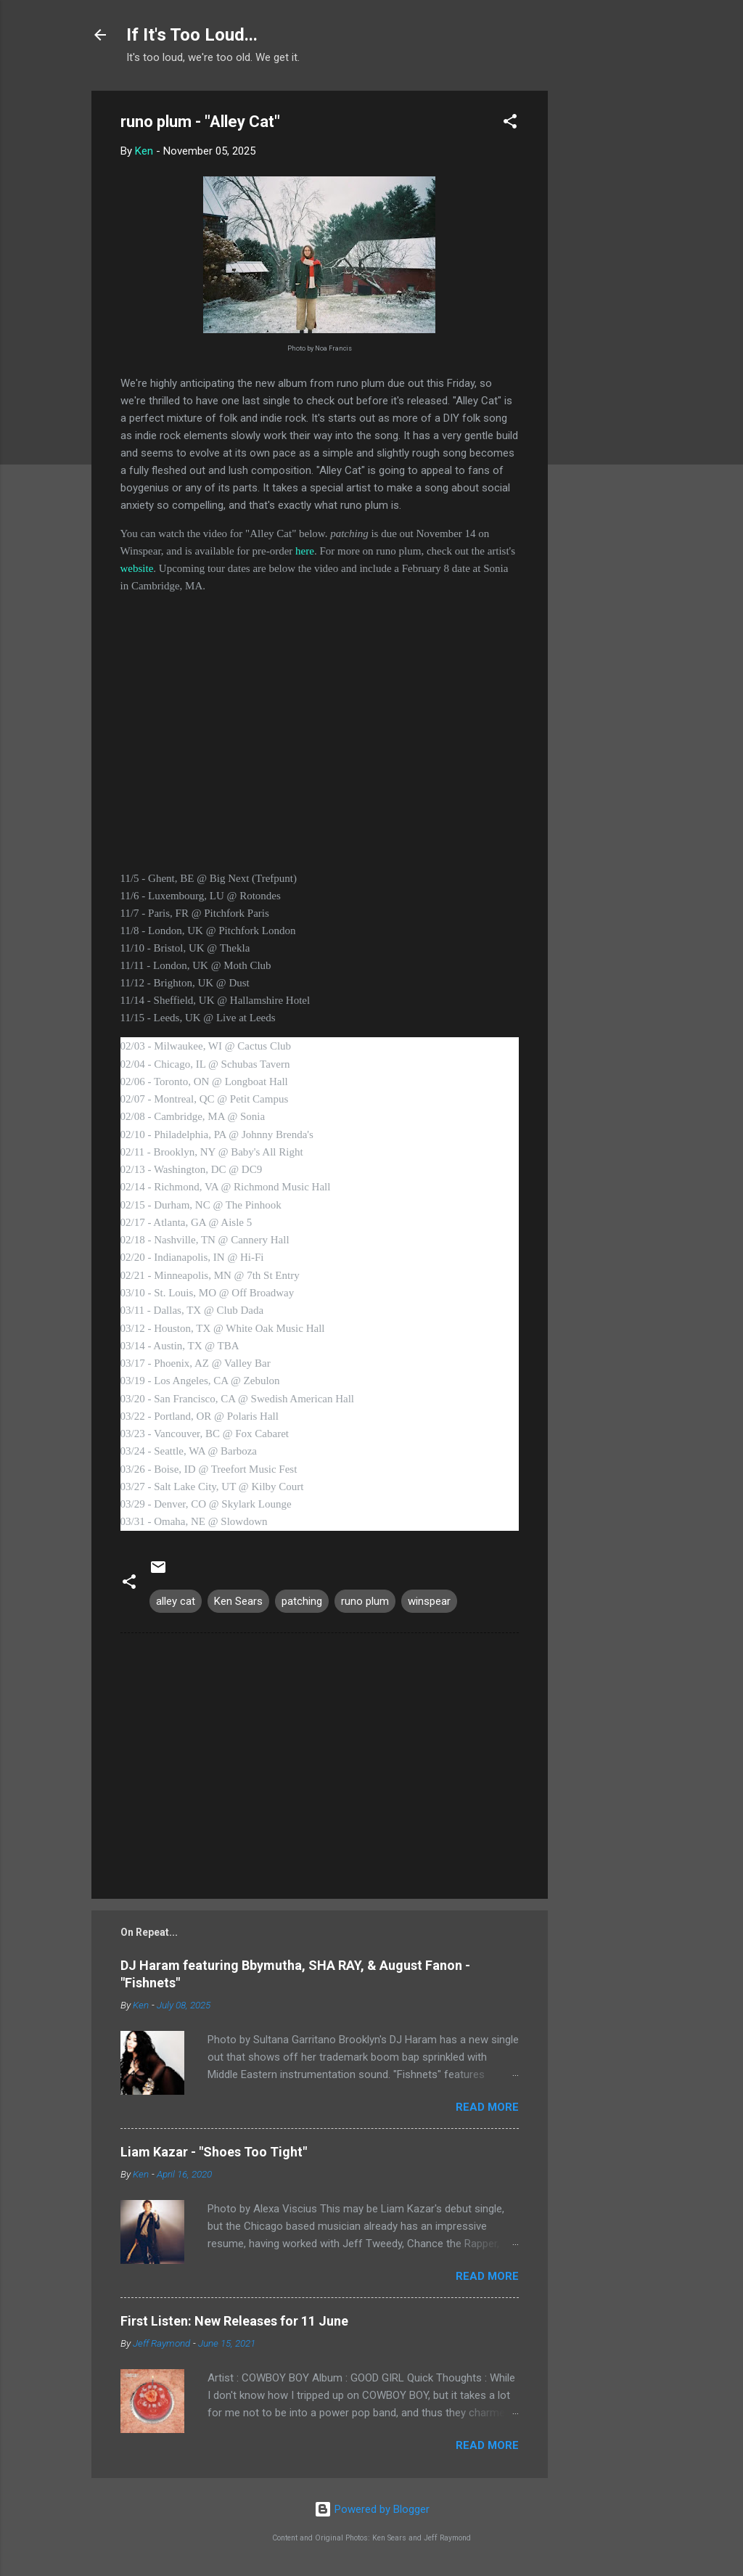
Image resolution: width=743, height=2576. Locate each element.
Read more (487, 2107)
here (304, 551)
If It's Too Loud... (192, 35)
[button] (510, 124)
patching (302, 1601)
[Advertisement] (605, 308)
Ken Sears (238, 1601)
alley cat (175, 1601)
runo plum (365, 1601)
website (137, 568)
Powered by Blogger (372, 2509)
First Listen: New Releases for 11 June (234, 2320)
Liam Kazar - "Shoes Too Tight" (213, 2151)
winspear (429, 1601)
